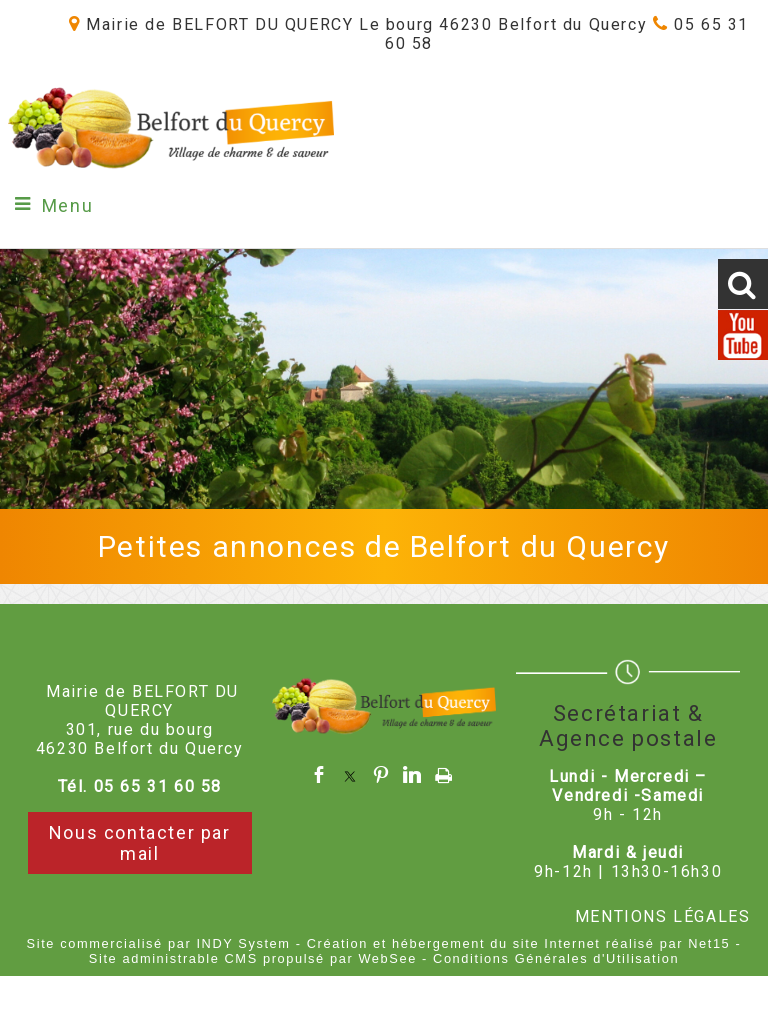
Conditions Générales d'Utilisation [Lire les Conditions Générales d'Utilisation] (556, 958)
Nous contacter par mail (140, 843)
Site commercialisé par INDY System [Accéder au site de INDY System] (159, 943)
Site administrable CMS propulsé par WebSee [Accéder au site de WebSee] (253, 958)
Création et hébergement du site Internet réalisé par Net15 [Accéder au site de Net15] (519, 943)
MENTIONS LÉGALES (663, 916)
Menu (67, 205)
